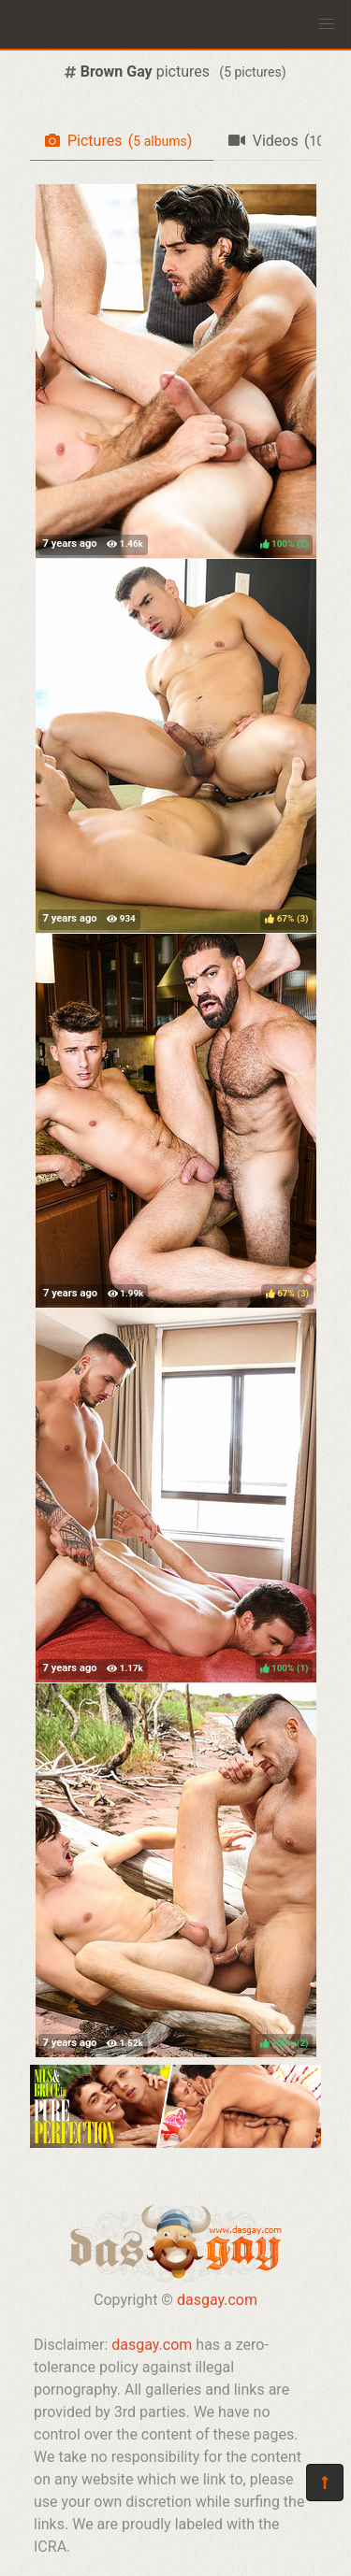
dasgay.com (217, 2300)
